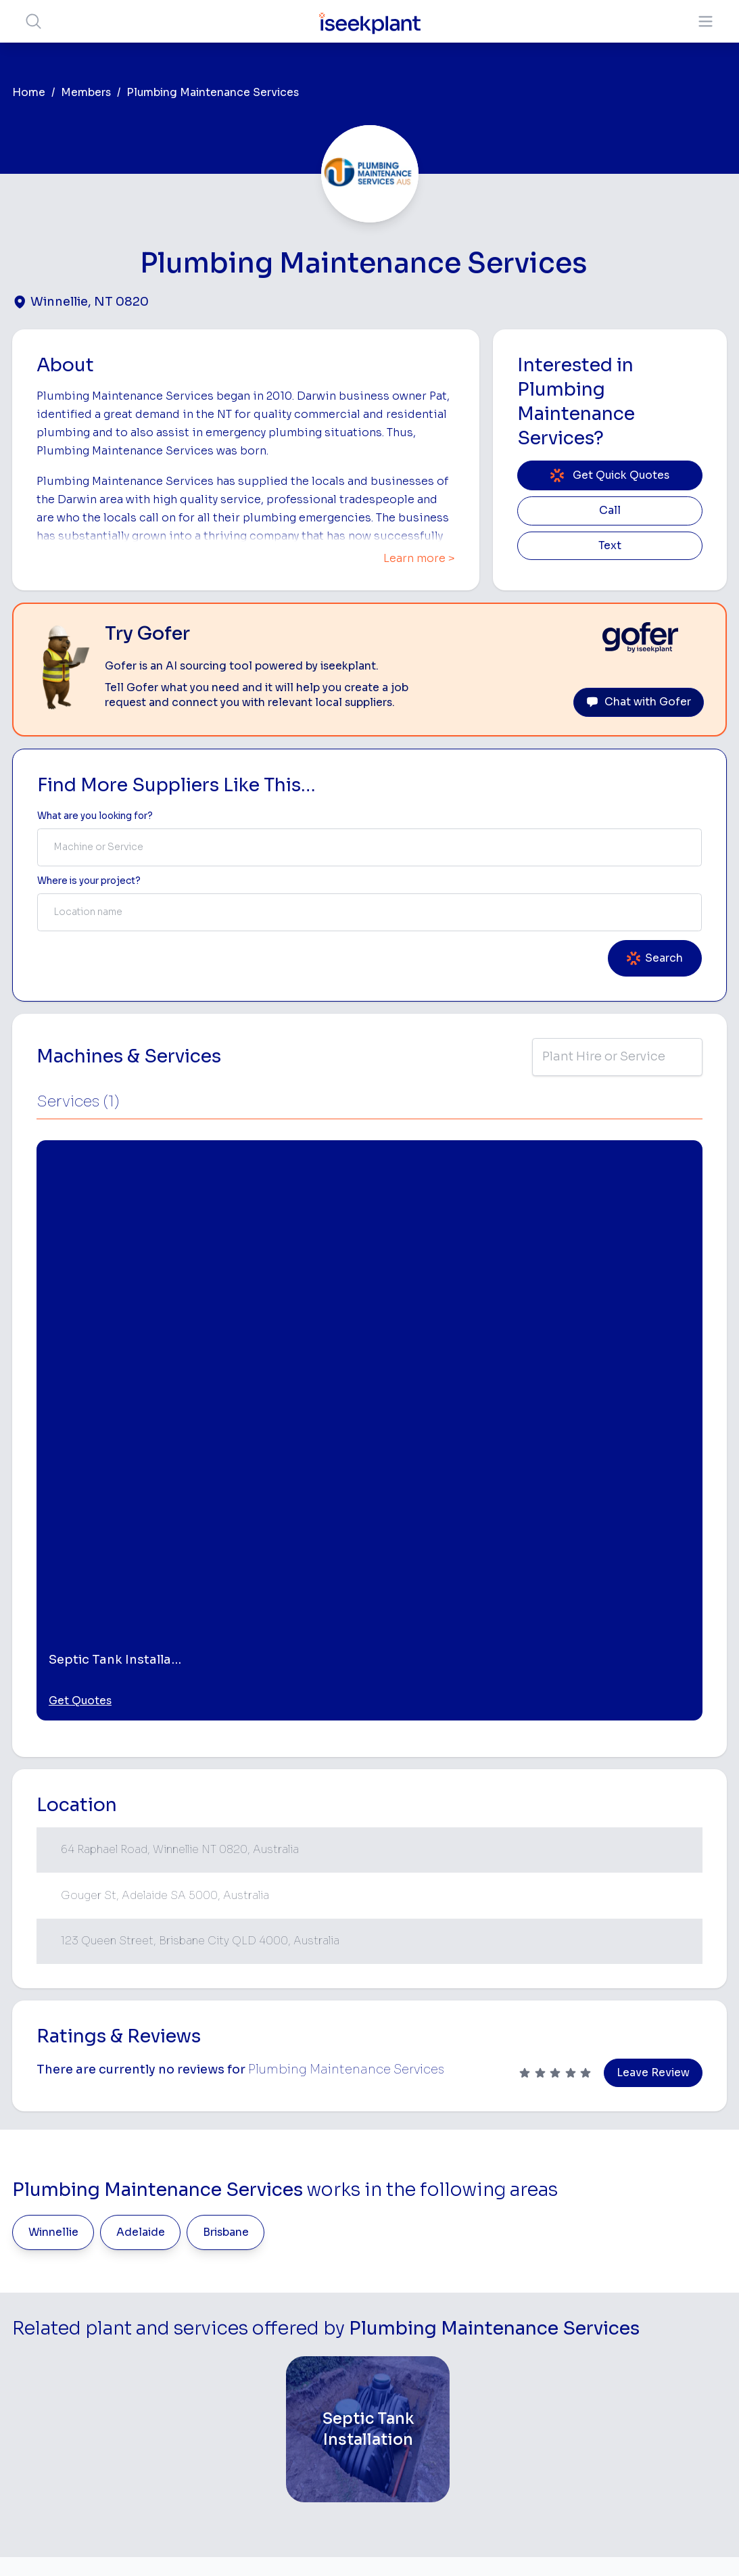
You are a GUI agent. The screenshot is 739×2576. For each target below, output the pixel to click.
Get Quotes (80, 1320)
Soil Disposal (556, 2483)
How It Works (303, 2286)
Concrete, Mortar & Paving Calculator (675, 2484)
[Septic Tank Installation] (368, 2048)
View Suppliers (306, 2308)
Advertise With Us (313, 2350)
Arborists (548, 2341)
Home (28, 92)
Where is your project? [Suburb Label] (89, 881)
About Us (293, 2265)
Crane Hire (428, 2332)
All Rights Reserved (506, 2545)
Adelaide (140, 1851)
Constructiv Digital (314, 2371)
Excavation (429, 2459)
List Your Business (93, 2355)
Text (609, 546)
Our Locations (304, 2329)
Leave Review (653, 1692)
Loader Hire (553, 2256)
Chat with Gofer (638, 702)
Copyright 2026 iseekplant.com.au (361, 2545)
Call (610, 510)
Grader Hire (430, 2417)
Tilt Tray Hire (432, 2438)
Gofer (285, 2426)
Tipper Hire (552, 2320)
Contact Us (298, 2469)
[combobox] (369, 847)
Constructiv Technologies (302, 2399)
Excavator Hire (437, 2375)
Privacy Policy (232, 2545)
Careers (290, 2447)
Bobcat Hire (431, 2256)
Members (86, 92)
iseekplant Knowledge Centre (675, 2417)
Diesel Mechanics (551, 2390)
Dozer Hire (428, 2353)
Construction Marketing (661, 2383)
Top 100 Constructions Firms (677, 2304)
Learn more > (419, 558)
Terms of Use (153, 2545)
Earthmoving (555, 2277)
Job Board (655, 2243)
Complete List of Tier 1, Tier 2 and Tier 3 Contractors (676, 2344)
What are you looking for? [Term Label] (95, 816)
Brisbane (226, 1851)
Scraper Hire (555, 2298)
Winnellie (53, 1851)
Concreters (553, 2362)
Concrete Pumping (446, 2310)
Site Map (590, 2545)
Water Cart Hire (439, 2396)
